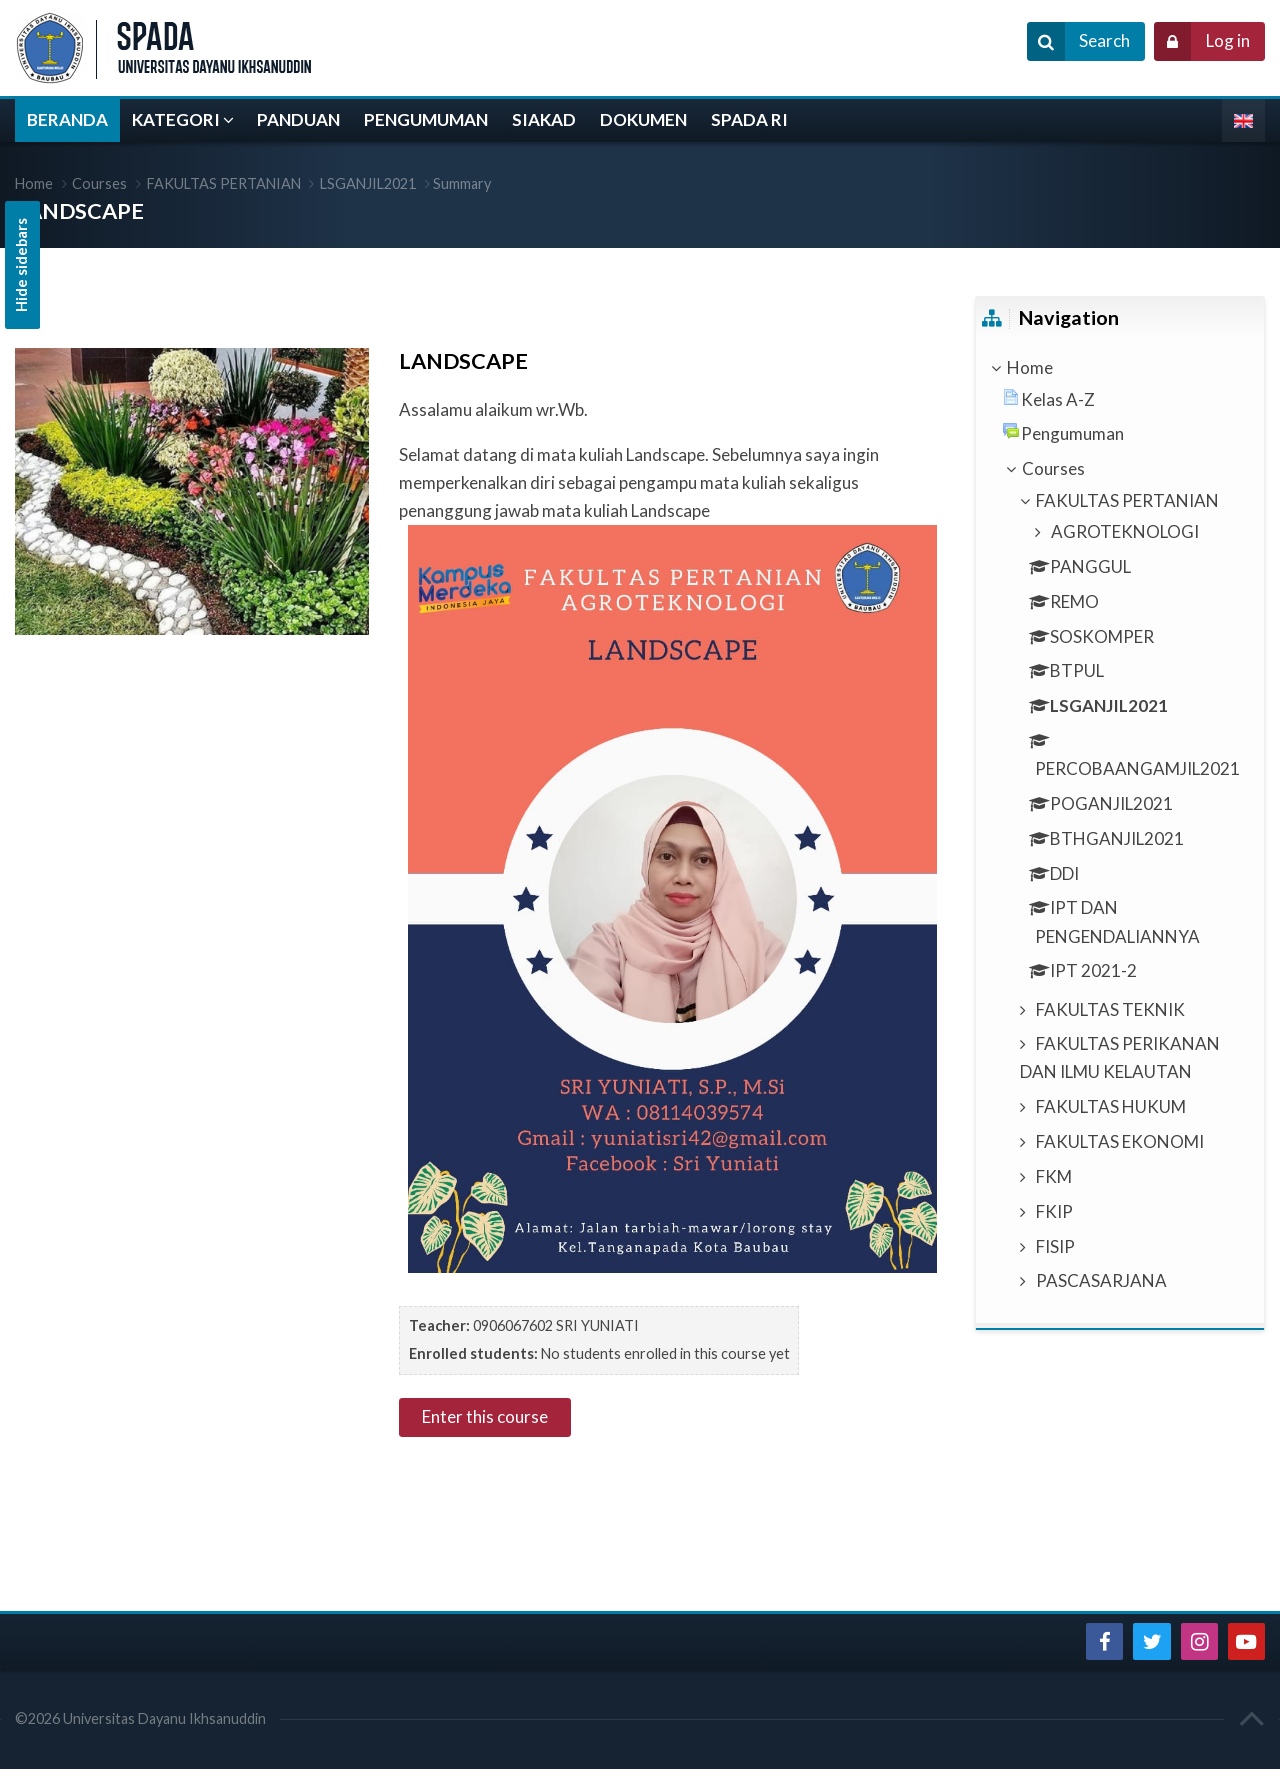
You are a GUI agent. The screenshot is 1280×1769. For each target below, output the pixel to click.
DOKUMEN (643, 119)
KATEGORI (176, 119)
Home (1030, 367)
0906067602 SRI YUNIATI (556, 1325)
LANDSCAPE (79, 211)
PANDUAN (298, 119)
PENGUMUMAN (426, 119)
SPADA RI (749, 119)
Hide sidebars (21, 265)
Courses (99, 183)
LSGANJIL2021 (368, 183)
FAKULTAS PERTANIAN (224, 183)
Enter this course (485, 1416)
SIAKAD (544, 119)
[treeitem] (1119, 368)
